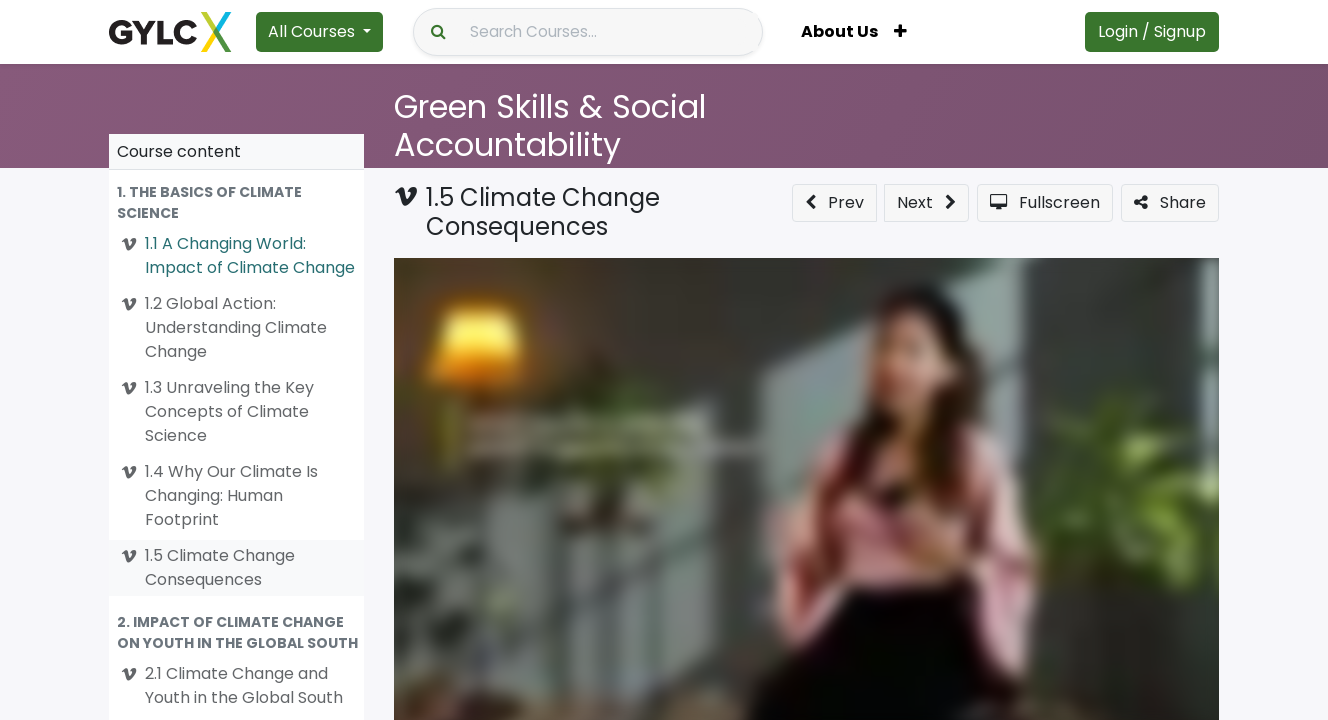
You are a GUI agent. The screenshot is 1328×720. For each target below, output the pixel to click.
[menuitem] (839, 32)
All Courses (311, 31)
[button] (900, 32)
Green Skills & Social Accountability (550, 125)
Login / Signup (1152, 31)
